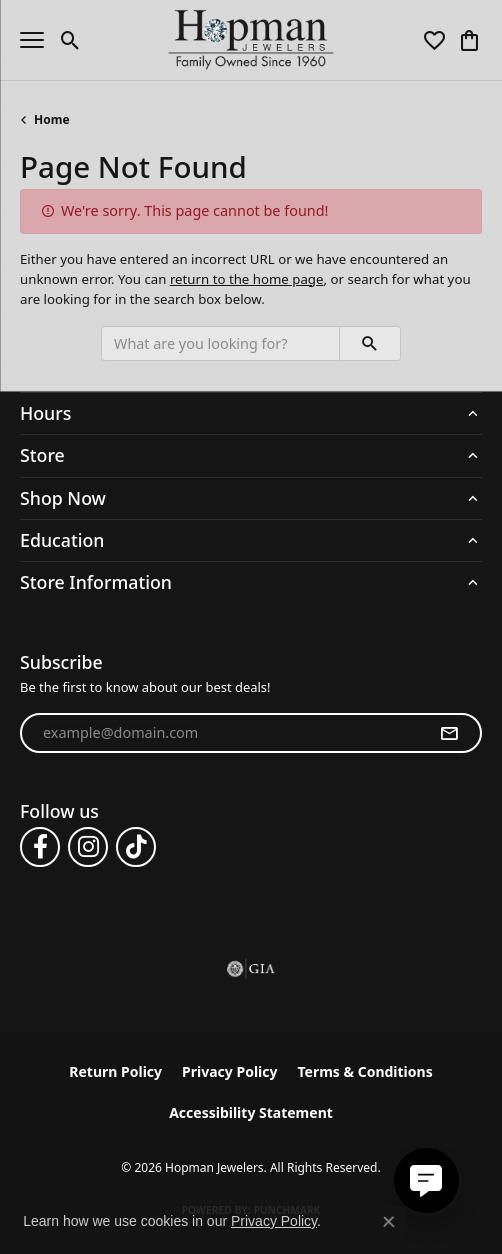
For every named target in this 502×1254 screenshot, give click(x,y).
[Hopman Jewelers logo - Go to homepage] (251, 40)
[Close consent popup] (389, 1222)
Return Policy (115, 1071)
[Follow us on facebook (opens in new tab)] (40, 847)
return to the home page (247, 279)
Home (52, 119)
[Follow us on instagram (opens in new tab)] (88, 847)
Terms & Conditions (364, 1071)
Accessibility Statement (251, 1112)
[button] (70, 40)
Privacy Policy (229, 1071)
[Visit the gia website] (251, 969)
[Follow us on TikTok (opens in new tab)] (136, 847)
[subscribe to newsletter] (449, 733)
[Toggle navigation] (32, 40)
